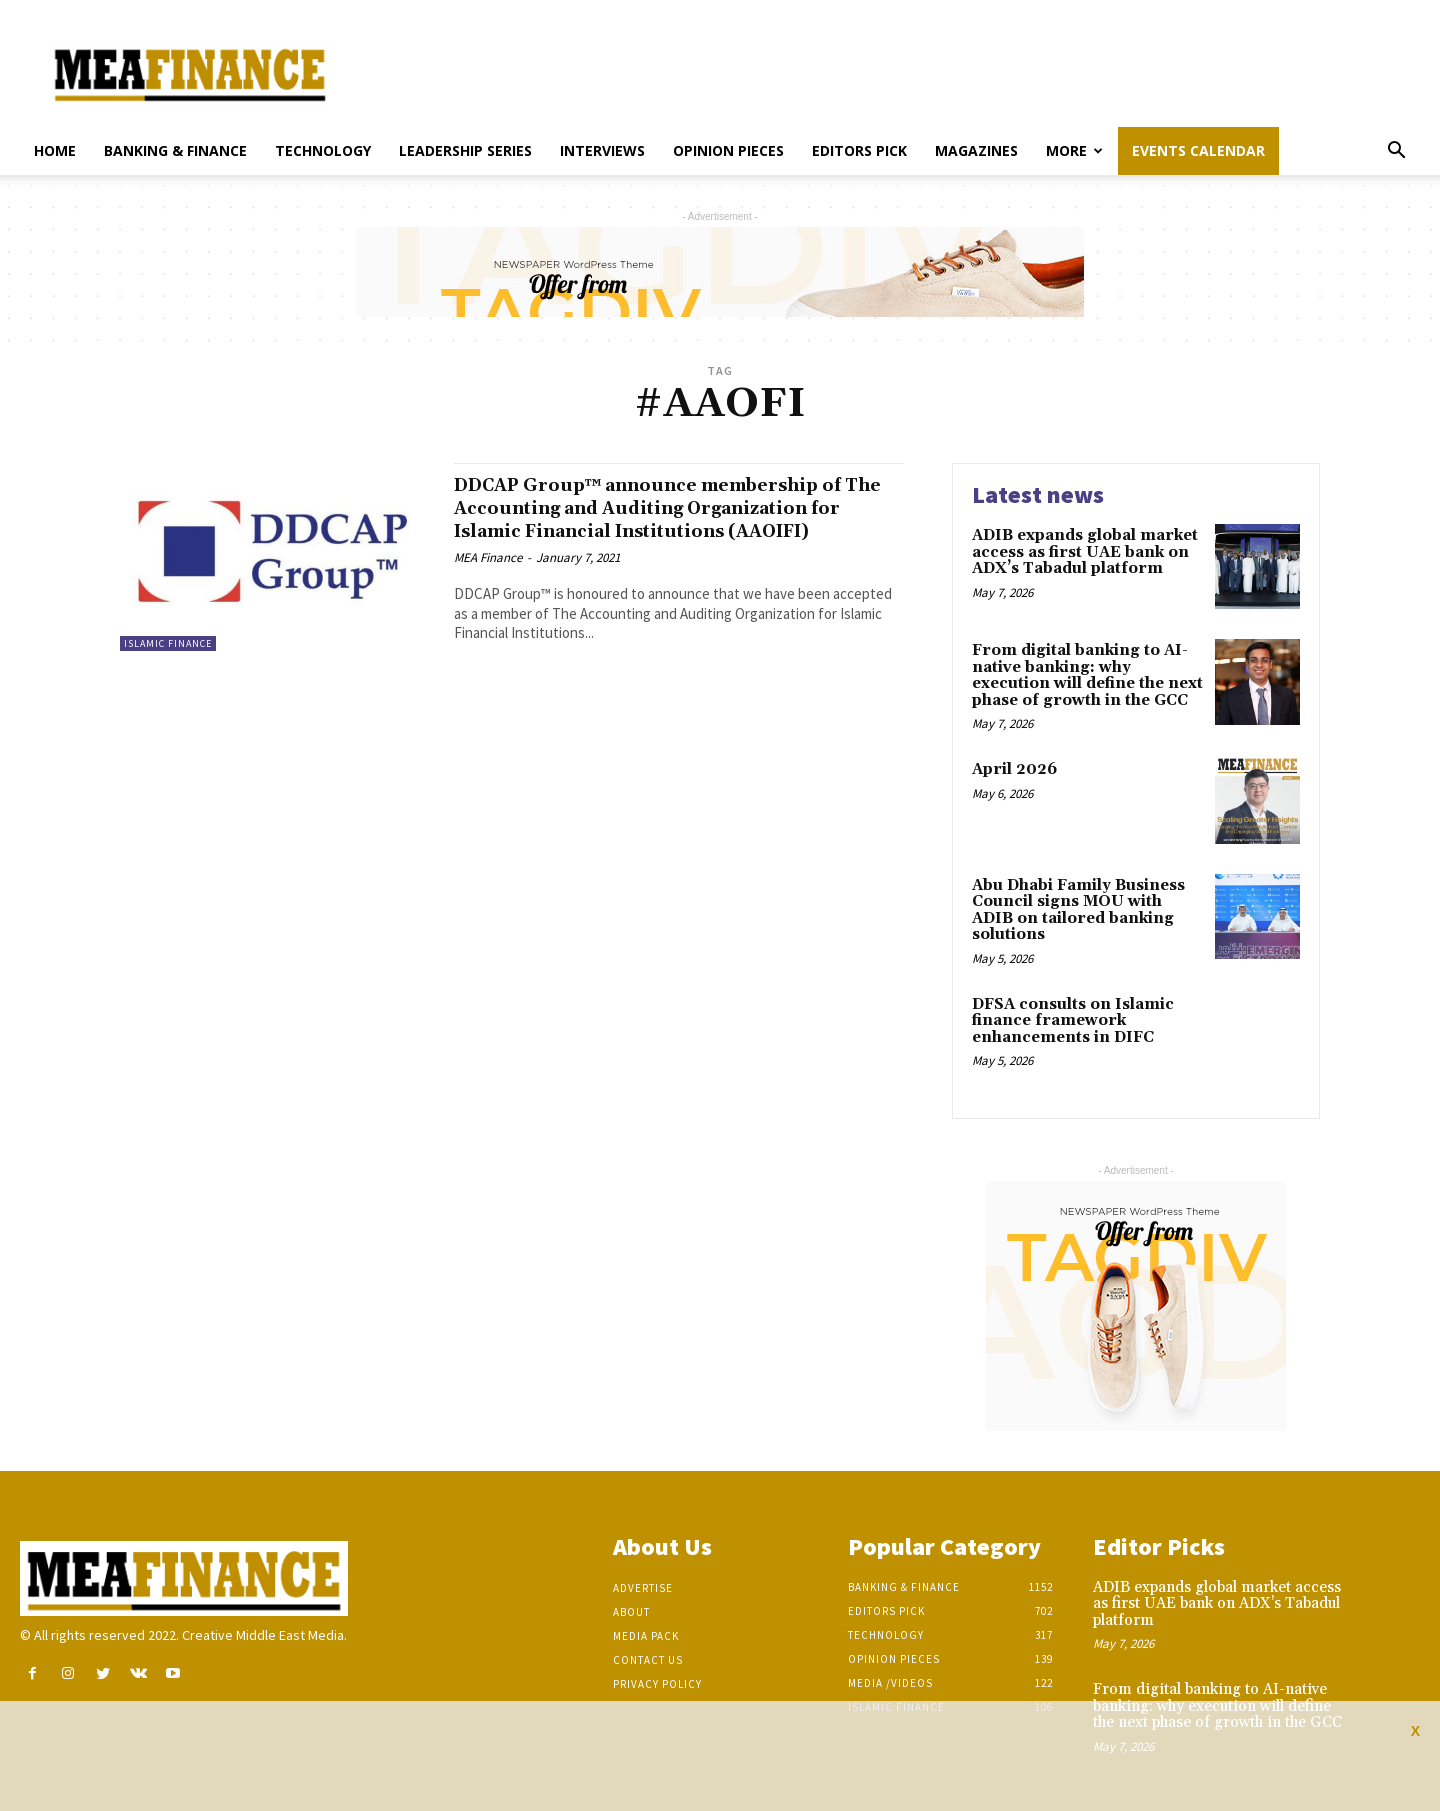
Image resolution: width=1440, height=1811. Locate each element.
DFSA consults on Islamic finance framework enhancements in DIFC (1073, 1021)
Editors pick (859, 150)
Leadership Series (465, 150)
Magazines (976, 150)
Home (55, 150)
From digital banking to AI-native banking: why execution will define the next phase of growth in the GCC (1087, 675)
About (631, 1612)
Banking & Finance (175, 150)
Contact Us (648, 1660)
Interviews (602, 150)
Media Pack (646, 1636)
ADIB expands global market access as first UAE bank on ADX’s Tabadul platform (1085, 552)
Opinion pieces (728, 150)
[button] (1396, 152)
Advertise (643, 1588)
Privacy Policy (657, 1684)
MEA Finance (488, 580)
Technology (323, 150)
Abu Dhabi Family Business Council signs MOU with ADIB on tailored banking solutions (1078, 910)
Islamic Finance (168, 643)
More (1074, 150)
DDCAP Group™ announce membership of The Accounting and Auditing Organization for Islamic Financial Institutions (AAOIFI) (669, 519)
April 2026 (1014, 769)
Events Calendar (1198, 150)
